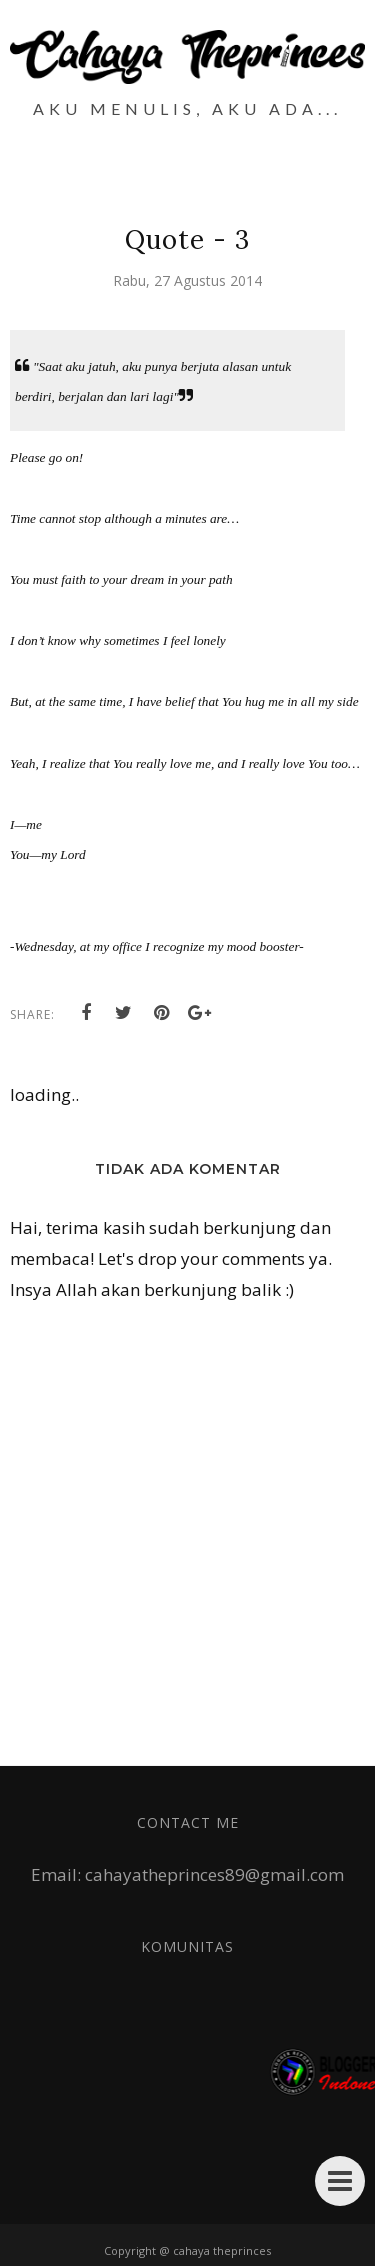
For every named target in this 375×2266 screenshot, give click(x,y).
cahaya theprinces (222, 2250)
